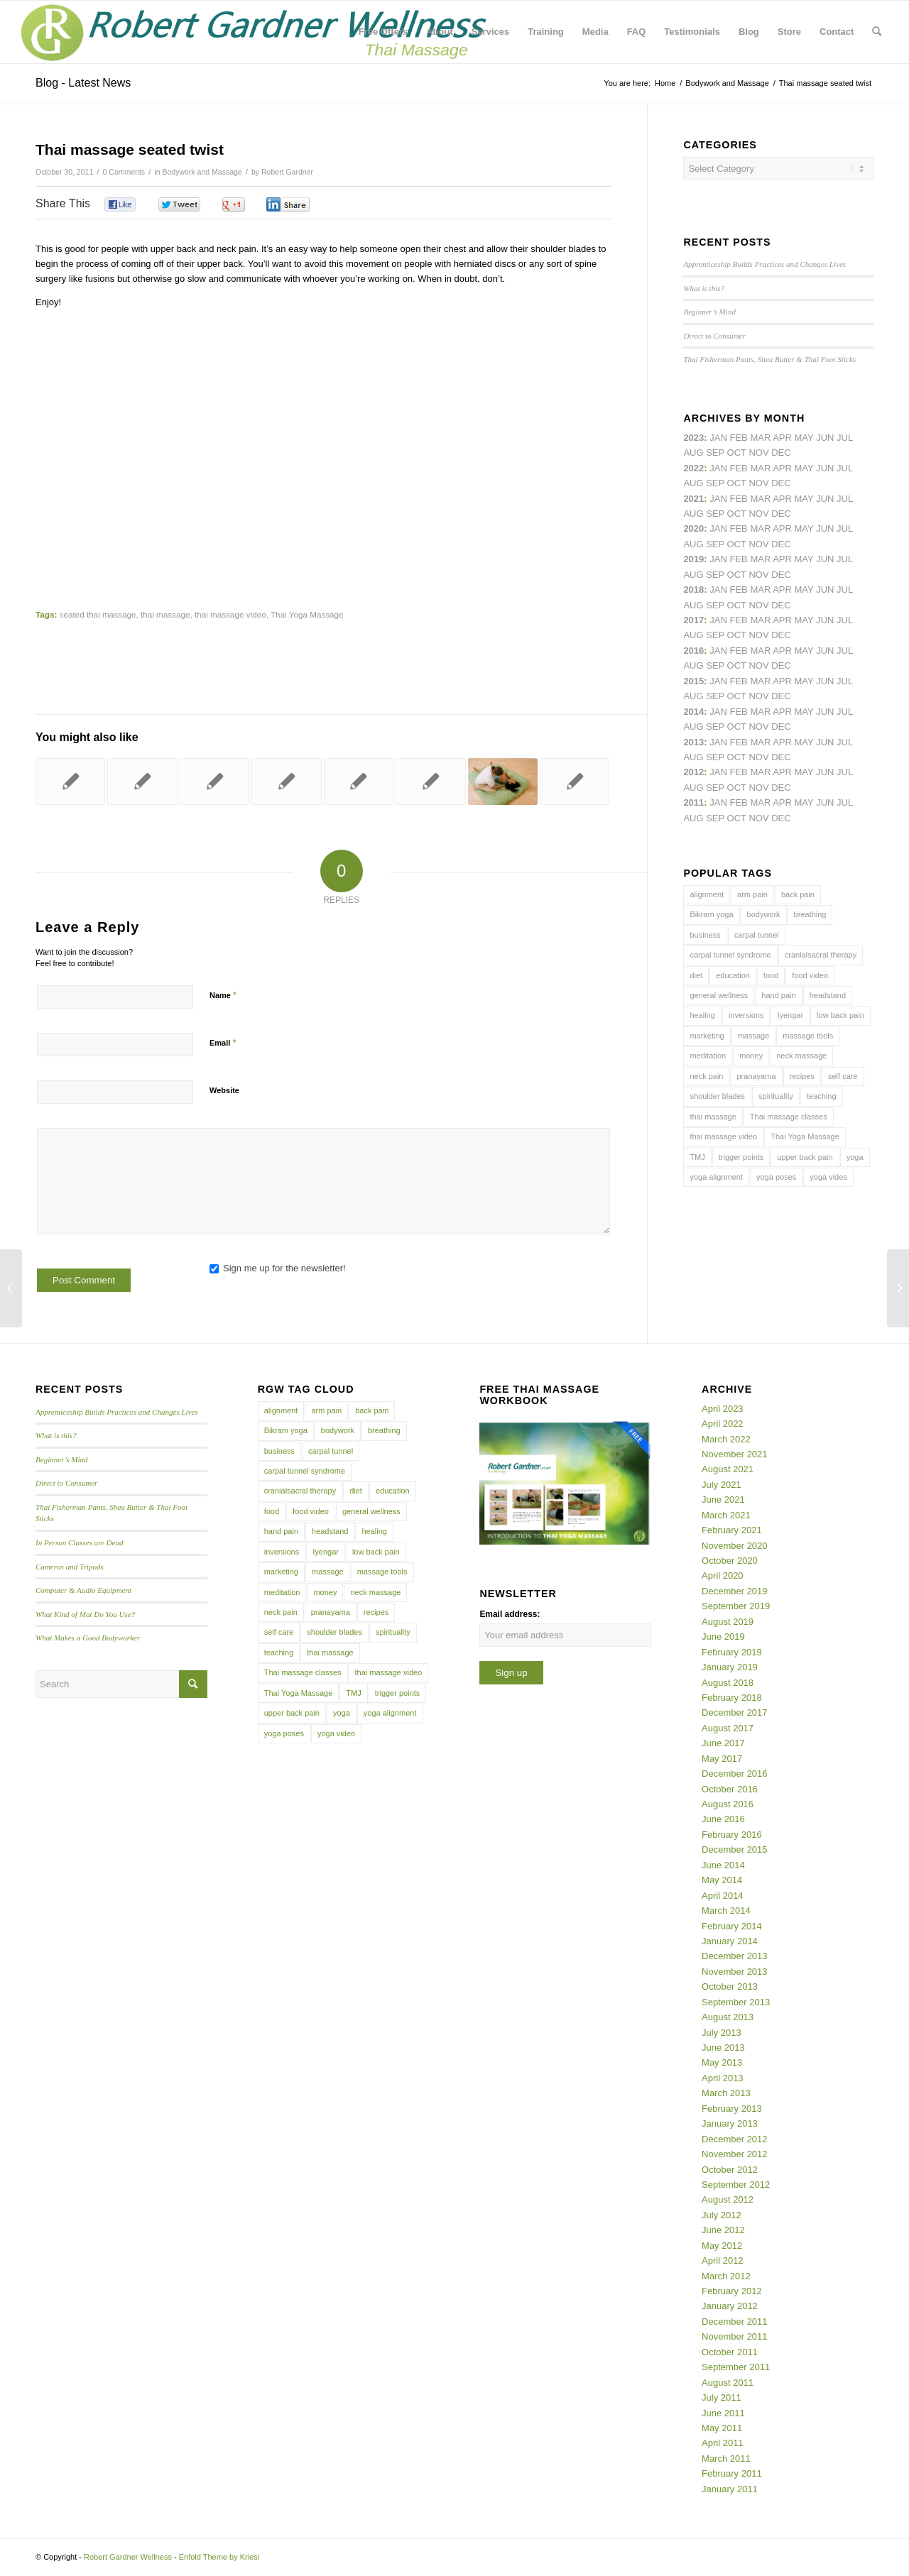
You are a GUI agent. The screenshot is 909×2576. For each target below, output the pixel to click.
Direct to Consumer (714, 335)
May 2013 (722, 2062)
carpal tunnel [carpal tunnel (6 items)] (756, 935)
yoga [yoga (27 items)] (855, 1157)
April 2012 (723, 2260)
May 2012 (722, 2245)
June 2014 (723, 1865)
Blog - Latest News (83, 83)
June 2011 (723, 2413)
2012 (693, 772)
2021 (693, 498)
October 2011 (730, 2352)
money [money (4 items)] (751, 1055)
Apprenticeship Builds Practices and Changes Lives (764, 264)
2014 (693, 711)
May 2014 (722, 1880)
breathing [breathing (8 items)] (810, 914)
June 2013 (723, 2047)
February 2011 (732, 2473)
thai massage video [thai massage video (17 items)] (723, 1136)
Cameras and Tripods (70, 1566)
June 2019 (723, 1636)
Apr (782, 437)
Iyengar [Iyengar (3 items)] (790, 1015)
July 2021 (721, 1484)
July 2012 (721, 2215)
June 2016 (723, 1819)
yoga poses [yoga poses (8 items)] (776, 1177)
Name (222, 995)
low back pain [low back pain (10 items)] (840, 1015)
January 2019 (730, 1667)
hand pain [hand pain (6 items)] (778, 995)
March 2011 (726, 2458)
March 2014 (726, 1910)
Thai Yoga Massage (307, 614)
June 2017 (723, 1743)
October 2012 (730, 2169)
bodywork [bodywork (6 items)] (763, 914)
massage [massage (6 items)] (754, 1035)
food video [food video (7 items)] (810, 975)
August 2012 (727, 2199)
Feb (738, 498)
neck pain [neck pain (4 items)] (706, 1076)
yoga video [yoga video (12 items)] (828, 1177)
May (804, 620)
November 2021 (735, 1454)
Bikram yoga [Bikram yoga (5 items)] (711, 914)
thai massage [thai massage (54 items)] (713, 1116)
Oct (736, 544)
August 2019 (727, 1621)
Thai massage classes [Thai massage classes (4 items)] (788, 1116)
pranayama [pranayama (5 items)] (755, 1076)
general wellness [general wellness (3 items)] (719, 995)
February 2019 (732, 1652)
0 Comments (124, 172)
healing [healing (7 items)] (702, 1015)
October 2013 (730, 1986)
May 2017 (722, 1758)
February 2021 (732, 1530)
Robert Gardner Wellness (128, 2557)
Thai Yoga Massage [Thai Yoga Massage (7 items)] (805, 1136)
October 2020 (730, 1560)
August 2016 (727, 1804)
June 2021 (723, 1499)
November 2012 (735, 2154)
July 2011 (721, 2397)
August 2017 (727, 1728)
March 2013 (726, 2093)
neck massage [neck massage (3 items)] (801, 1055)
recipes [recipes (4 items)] (802, 1076)
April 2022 (723, 1423)
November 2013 (735, 1971)
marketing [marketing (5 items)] (707, 1035)
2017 (693, 620)
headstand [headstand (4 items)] (828, 995)
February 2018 (732, 1697)
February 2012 (732, 2291)
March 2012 (726, 2276)
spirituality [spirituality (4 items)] (775, 1096)
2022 (693, 468)
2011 (693, 802)
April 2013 (723, 2078)
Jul (845, 498)
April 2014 (723, 1895)
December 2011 (735, 2321)
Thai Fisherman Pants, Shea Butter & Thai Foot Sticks (769, 359)
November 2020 (735, 1545)
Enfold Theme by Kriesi (219, 2557)
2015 (693, 681)
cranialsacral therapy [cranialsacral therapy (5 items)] (821, 954)
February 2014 (732, 1926)
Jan (718, 559)
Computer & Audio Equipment (83, 1590)
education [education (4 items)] (733, 975)
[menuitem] (383, 32)
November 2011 (735, 2336)
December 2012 (735, 2139)
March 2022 (726, 1439)
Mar (760, 468)
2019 (693, 559)
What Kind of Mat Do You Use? (85, 1614)
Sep (715, 574)
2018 (693, 589)
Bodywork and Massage (201, 172)
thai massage (165, 614)
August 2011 (727, 2382)
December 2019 (735, 1591)
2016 (693, 650)
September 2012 (736, 2184)
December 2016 (735, 1773)
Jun (825, 498)
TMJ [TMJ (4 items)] (697, 1157)
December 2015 (735, 1849)
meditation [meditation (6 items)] (708, 1055)
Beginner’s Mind (709, 311)
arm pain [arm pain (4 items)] (752, 894)
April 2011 (723, 2443)
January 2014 (730, 1941)
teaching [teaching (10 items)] (822, 1096)
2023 (693, 437)
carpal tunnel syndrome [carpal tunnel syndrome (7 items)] (730, 954)
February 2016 (732, 1834)
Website (224, 1090)
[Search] (877, 32)
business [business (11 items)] (705, 935)
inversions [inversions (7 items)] (746, 1015)
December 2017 (735, 1712)
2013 (693, 742)
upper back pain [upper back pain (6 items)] (804, 1157)
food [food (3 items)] (770, 975)
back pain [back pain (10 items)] (798, 894)
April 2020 (723, 1575)
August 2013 (727, 2017)
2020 (693, 528)
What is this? (703, 288)
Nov (758, 513)
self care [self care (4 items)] (843, 1076)
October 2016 (730, 1789)
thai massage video (230, 614)
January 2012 (730, 2306)
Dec (780, 574)
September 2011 (736, 2367)
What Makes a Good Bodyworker (88, 1637)
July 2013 (721, 2032)
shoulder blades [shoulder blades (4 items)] (717, 1096)
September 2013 (736, 2002)
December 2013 (735, 1956)
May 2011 (722, 2428)
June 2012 (723, 2230)
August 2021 (727, 1469)
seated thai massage (98, 614)
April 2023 (723, 1408)
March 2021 (726, 1515)
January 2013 (730, 2123)
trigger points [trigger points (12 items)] (741, 1157)
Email (222, 1042)
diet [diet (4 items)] (696, 975)
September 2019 (736, 1606)
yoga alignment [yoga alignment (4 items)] (716, 1177)
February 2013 (732, 2108)
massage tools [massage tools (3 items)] (808, 1035)
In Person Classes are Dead (80, 1542)
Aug (693, 513)
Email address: (509, 1614)
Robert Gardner (287, 172)
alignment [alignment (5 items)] (707, 894)
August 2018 (727, 1682)
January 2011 (730, 2489)
